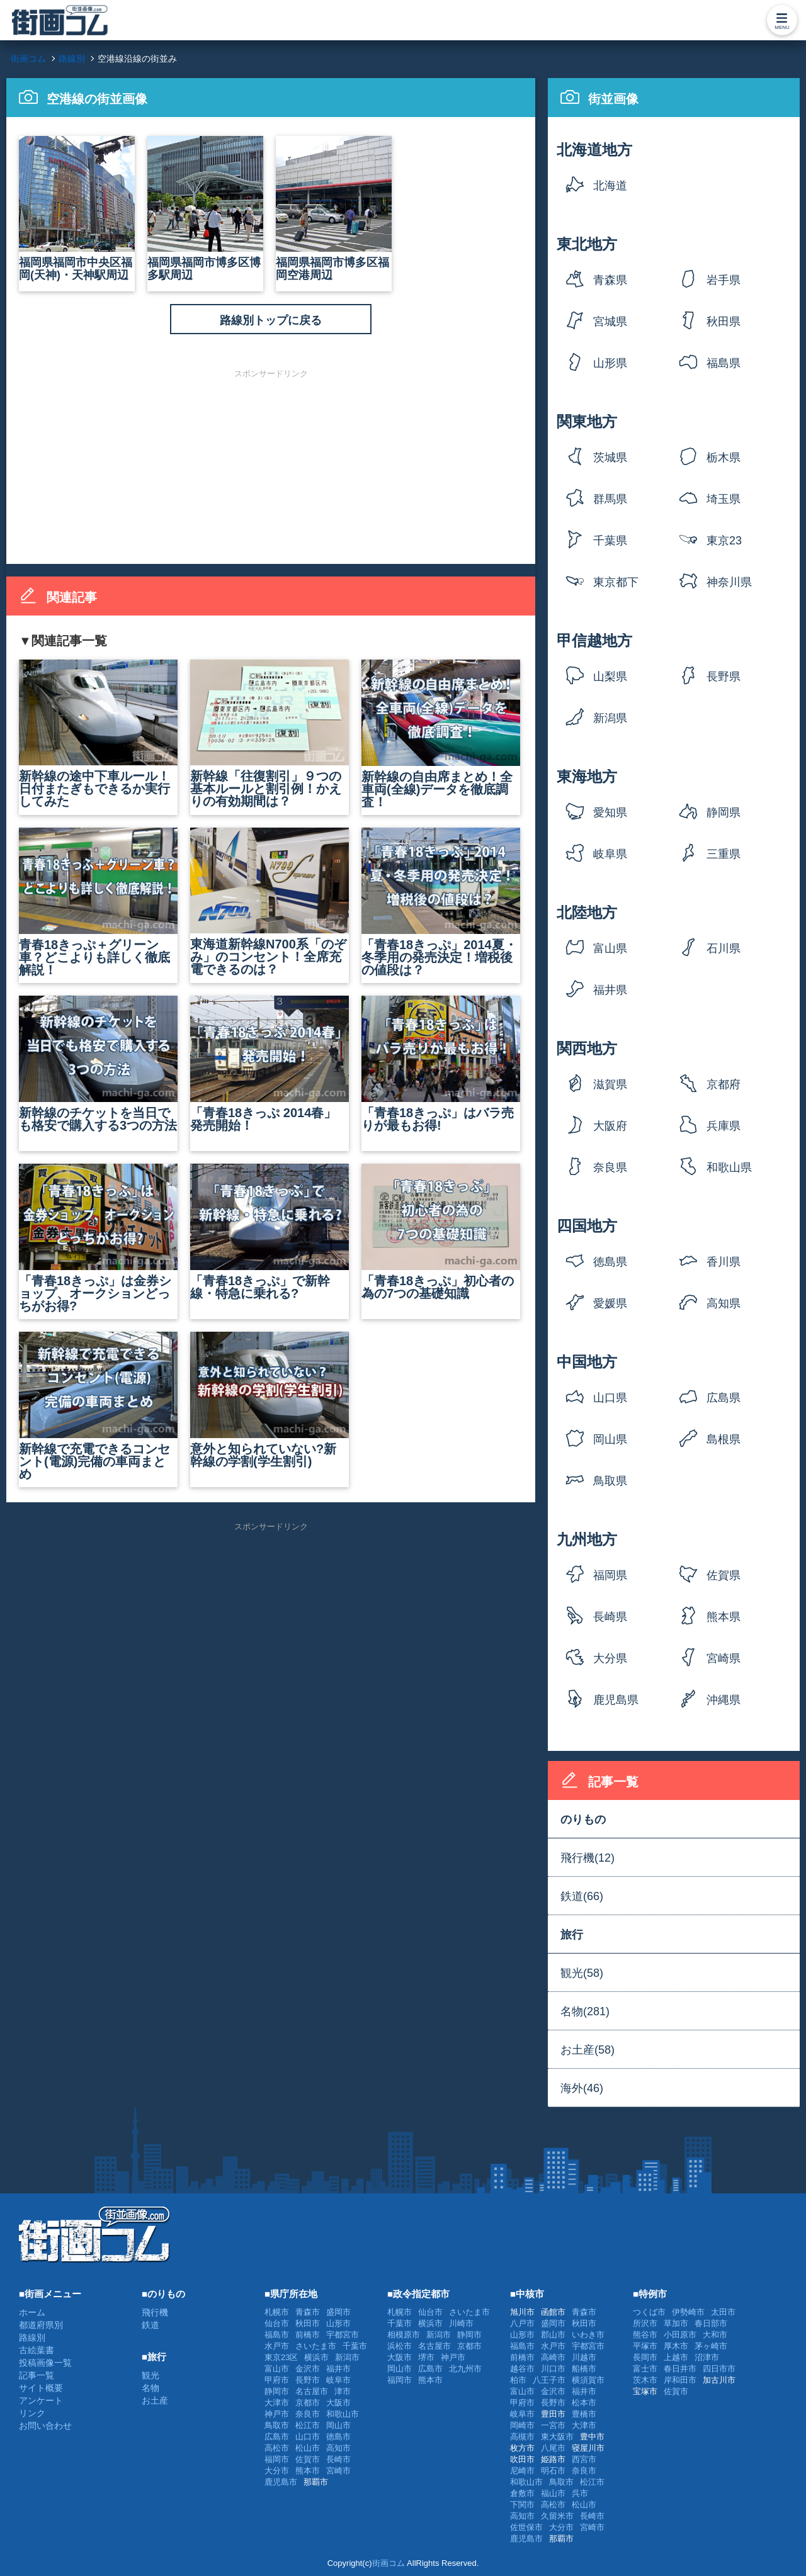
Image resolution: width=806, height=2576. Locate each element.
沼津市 (707, 2357)
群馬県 (610, 499)
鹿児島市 (280, 2482)
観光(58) (581, 1973)
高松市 (276, 2448)
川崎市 (461, 2323)
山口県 (610, 1398)
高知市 (338, 2448)
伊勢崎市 (688, 2312)
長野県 (724, 676)
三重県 (724, 854)
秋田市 (307, 2323)
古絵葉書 (36, 2350)
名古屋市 (311, 2391)
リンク (32, 2413)
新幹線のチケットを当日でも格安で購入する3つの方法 (98, 1064)
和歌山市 (342, 2414)
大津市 (276, 2402)
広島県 (724, 1398)
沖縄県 (724, 1700)
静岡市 (276, 2391)
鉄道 (150, 2325)
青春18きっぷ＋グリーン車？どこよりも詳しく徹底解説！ (98, 902)
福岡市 (276, 2459)
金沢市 (307, 2368)
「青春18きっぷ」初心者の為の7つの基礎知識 (440, 1232)
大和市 (715, 2334)
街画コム (388, 2563)
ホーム (32, 2312)
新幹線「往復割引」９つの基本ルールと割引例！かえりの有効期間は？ (269, 734)
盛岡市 (338, 2312)
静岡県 (724, 812)
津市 (342, 2391)
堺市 (426, 2357)
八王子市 (549, 2380)
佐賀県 (724, 1575)
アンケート (41, 2400)
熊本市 (307, 2470)
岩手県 (724, 280)
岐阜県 (610, 854)
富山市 (276, 2368)
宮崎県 (724, 1658)
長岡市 (645, 2357)
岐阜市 (338, 2380)
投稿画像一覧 (45, 2363)
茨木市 (645, 2380)
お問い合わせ (45, 2426)
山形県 (610, 363)
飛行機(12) (587, 1858)
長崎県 (610, 1617)
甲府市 (276, 2380)
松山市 (307, 2448)
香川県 (724, 1262)
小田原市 (680, 2334)
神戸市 (276, 2414)
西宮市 (584, 2459)
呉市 (580, 2493)
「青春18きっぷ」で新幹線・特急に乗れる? (269, 1232)
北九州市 (465, 2368)
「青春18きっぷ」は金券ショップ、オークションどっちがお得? (98, 1238)
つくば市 (649, 2312)
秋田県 (724, 321)
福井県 (610, 990)
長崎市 (338, 2459)
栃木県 (724, 457)
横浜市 (316, 2357)
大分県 (610, 1658)
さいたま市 (315, 2346)
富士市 (645, 2368)
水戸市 (276, 2346)
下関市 (522, 2504)
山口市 (307, 2436)
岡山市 (338, 2425)
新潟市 (347, 2357)
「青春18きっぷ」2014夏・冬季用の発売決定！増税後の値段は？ (440, 902)
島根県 (724, 1439)
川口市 (553, 2368)
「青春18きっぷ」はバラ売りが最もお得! (440, 1064)
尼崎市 (522, 2470)
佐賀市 (307, 2459)
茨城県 (610, 457)
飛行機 (155, 2312)
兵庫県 (724, 1126)
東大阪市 (557, 2436)
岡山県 (610, 1439)
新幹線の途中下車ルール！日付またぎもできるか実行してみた (98, 734)
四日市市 (719, 2368)
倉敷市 (522, 2493)
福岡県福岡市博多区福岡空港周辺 (334, 208)
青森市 (307, 2312)
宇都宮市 (342, 2334)
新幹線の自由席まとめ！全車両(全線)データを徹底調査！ (440, 734)
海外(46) (581, 2088)
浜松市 (399, 2346)
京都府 (724, 1084)
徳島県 (610, 1262)
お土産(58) (587, 2050)
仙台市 (276, 2323)
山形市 (338, 2323)
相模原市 (403, 2334)
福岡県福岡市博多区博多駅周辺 (205, 208)
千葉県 (610, 540)
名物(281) (585, 2011)
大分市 (276, 2470)
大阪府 (610, 1126)
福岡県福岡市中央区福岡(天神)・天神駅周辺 (77, 208)
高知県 (724, 1303)
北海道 (610, 185)
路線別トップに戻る (271, 320)
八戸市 (522, 2323)
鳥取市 (276, 2425)
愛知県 (610, 812)
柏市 (518, 2380)
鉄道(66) (581, 1896)
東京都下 (616, 582)
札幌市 (276, 2312)
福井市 (338, 2368)
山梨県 (610, 676)
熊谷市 (645, 2334)
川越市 (584, 2357)
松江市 (307, 2425)
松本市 (584, 2402)
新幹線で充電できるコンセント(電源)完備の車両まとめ (98, 1406)
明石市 (553, 2470)
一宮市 (553, 2425)
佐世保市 (526, 2527)
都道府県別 (41, 2325)
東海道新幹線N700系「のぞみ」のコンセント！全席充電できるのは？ (269, 902)
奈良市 (307, 2414)
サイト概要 (41, 2388)
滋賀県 (610, 1084)
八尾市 (553, 2448)
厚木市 (676, 2346)
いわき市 (588, 2334)
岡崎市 (522, 2425)
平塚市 (645, 2346)
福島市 (276, 2334)
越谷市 (522, 2368)
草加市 (676, 2323)
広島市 (276, 2436)
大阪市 (338, 2402)
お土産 (155, 2400)
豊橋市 (584, 2414)
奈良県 (610, 1167)
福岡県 (610, 1575)
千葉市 (355, 2346)
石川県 (724, 948)
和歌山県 (729, 1167)
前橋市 (307, 2334)
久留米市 (557, 2516)
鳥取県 (610, 1481)
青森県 (610, 280)
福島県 (724, 363)
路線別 (32, 2337)
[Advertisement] (270, 466)
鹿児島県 (616, 1700)
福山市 (553, 2493)
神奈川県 (729, 582)
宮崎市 (338, 2470)
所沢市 (645, 2323)
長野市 (307, 2380)
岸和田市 (680, 2380)
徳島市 (338, 2436)
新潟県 (610, 718)
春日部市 (711, 2323)
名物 (150, 2388)
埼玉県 (724, 499)
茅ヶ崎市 (711, 2346)
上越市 (676, 2357)
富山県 (610, 948)
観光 (150, 2375)
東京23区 (724, 544)
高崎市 (553, 2357)
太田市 (723, 2312)
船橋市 (584, 2368)
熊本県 (724, 1617)
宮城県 (610, 321)
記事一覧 (36, 2375)
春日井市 (680, 2368)
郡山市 (553, 2334)
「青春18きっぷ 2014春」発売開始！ (269, 1064)
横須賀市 (588, 2380)
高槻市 (522, 2436)
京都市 (307, 2402)
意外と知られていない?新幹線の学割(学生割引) (269, 1400)
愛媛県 (610, 1303)
